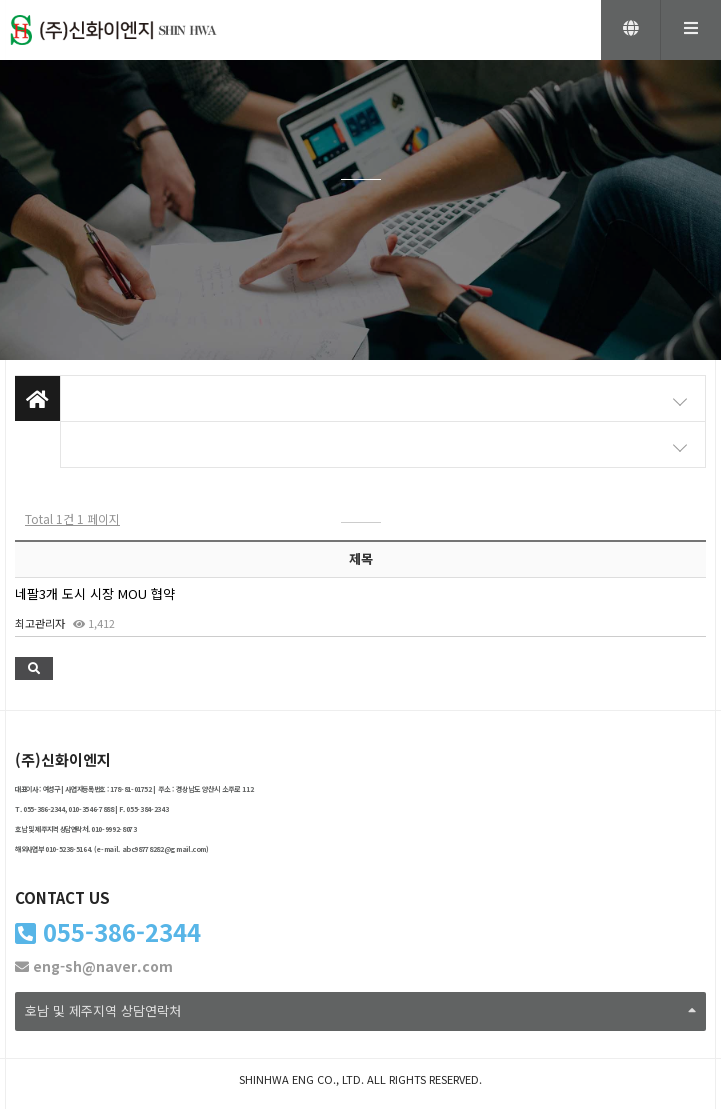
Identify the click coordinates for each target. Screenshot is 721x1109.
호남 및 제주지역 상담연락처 (360, 1010)
